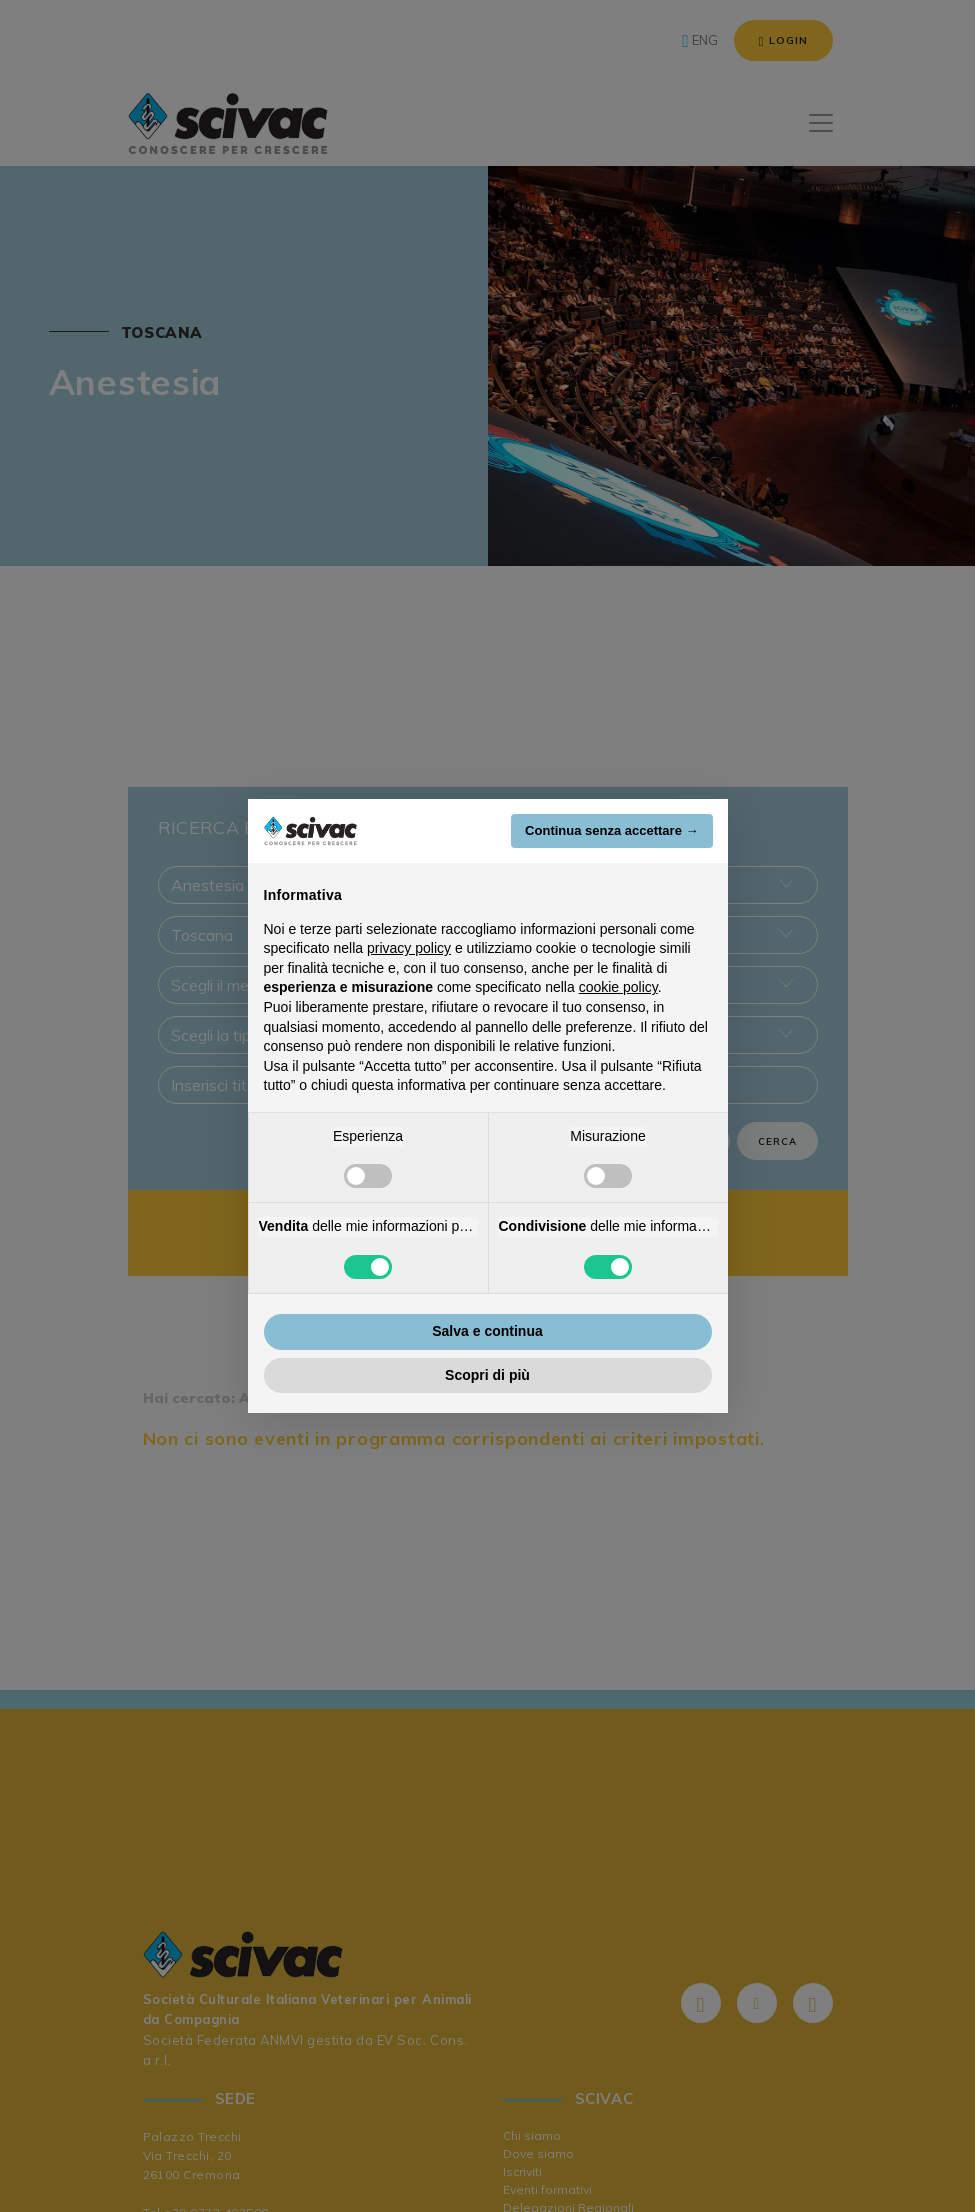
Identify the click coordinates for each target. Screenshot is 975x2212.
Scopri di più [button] (487, 1375)
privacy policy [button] (409, 948)
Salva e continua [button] (487, 1331)
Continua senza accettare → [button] (611, 830)
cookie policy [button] (618, 987)
